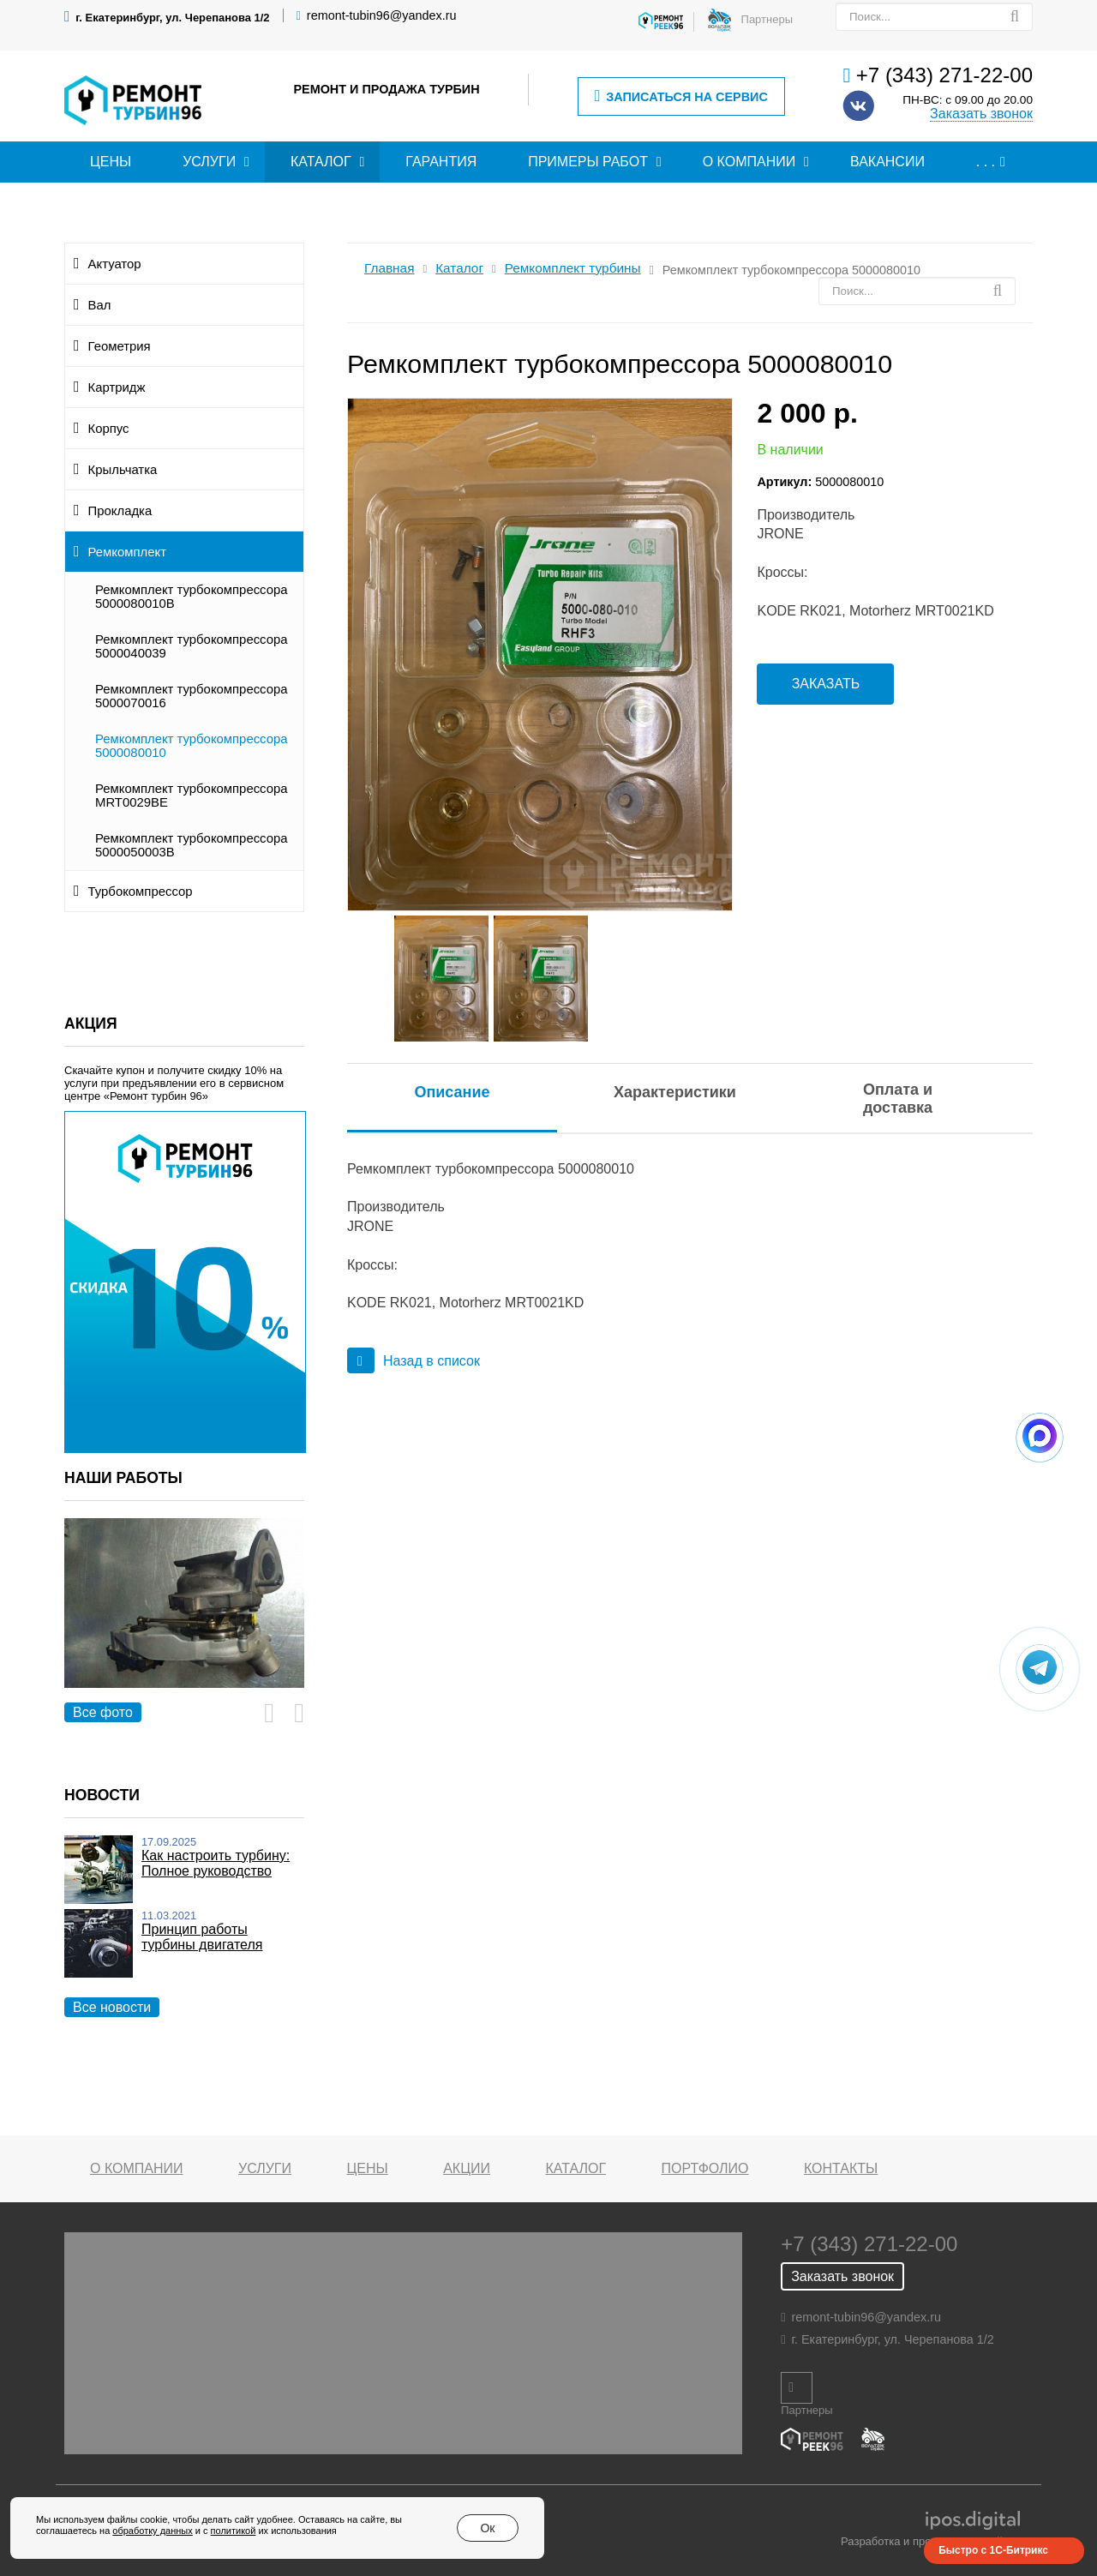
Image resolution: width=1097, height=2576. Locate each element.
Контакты (841, 2168)
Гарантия (441, 161)
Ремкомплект (127, 552)
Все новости (112, 2007)
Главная (389, 268)
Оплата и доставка (897, 1098)
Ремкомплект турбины (573, 268)
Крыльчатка (123, 470)
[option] (184, 1622)
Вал (99, 305)
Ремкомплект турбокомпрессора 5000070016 (191, 696)
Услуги (209, 161)
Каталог (321, 161)
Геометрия (119, 346)
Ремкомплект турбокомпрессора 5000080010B (191, 596)
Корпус (108, 428)
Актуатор (114, 264)
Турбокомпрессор (140, 891)
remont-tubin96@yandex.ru (382, 15)
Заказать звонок (981, 113)
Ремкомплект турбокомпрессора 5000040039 (191, 646)
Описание (451, 1092)
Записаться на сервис (680, 96)
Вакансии (887, 161)
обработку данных (152, 2530)
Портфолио (705, 2168)
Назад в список (413, 1361)
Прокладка (120, 511)
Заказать (826, 683)
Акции (466, 2168)
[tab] (452, 1092)
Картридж (117, 387)
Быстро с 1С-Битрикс (993, 2550)
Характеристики (675, 1092)
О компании (749, 161)
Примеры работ (588, 161)
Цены (110, 161)
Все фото (103, 1712)
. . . (985, 161)
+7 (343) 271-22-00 (944, 75)
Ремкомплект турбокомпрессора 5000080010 (191, 746)
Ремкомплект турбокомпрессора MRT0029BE (191, 795)
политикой (233, 2530)
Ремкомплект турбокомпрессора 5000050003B (191, 845)
